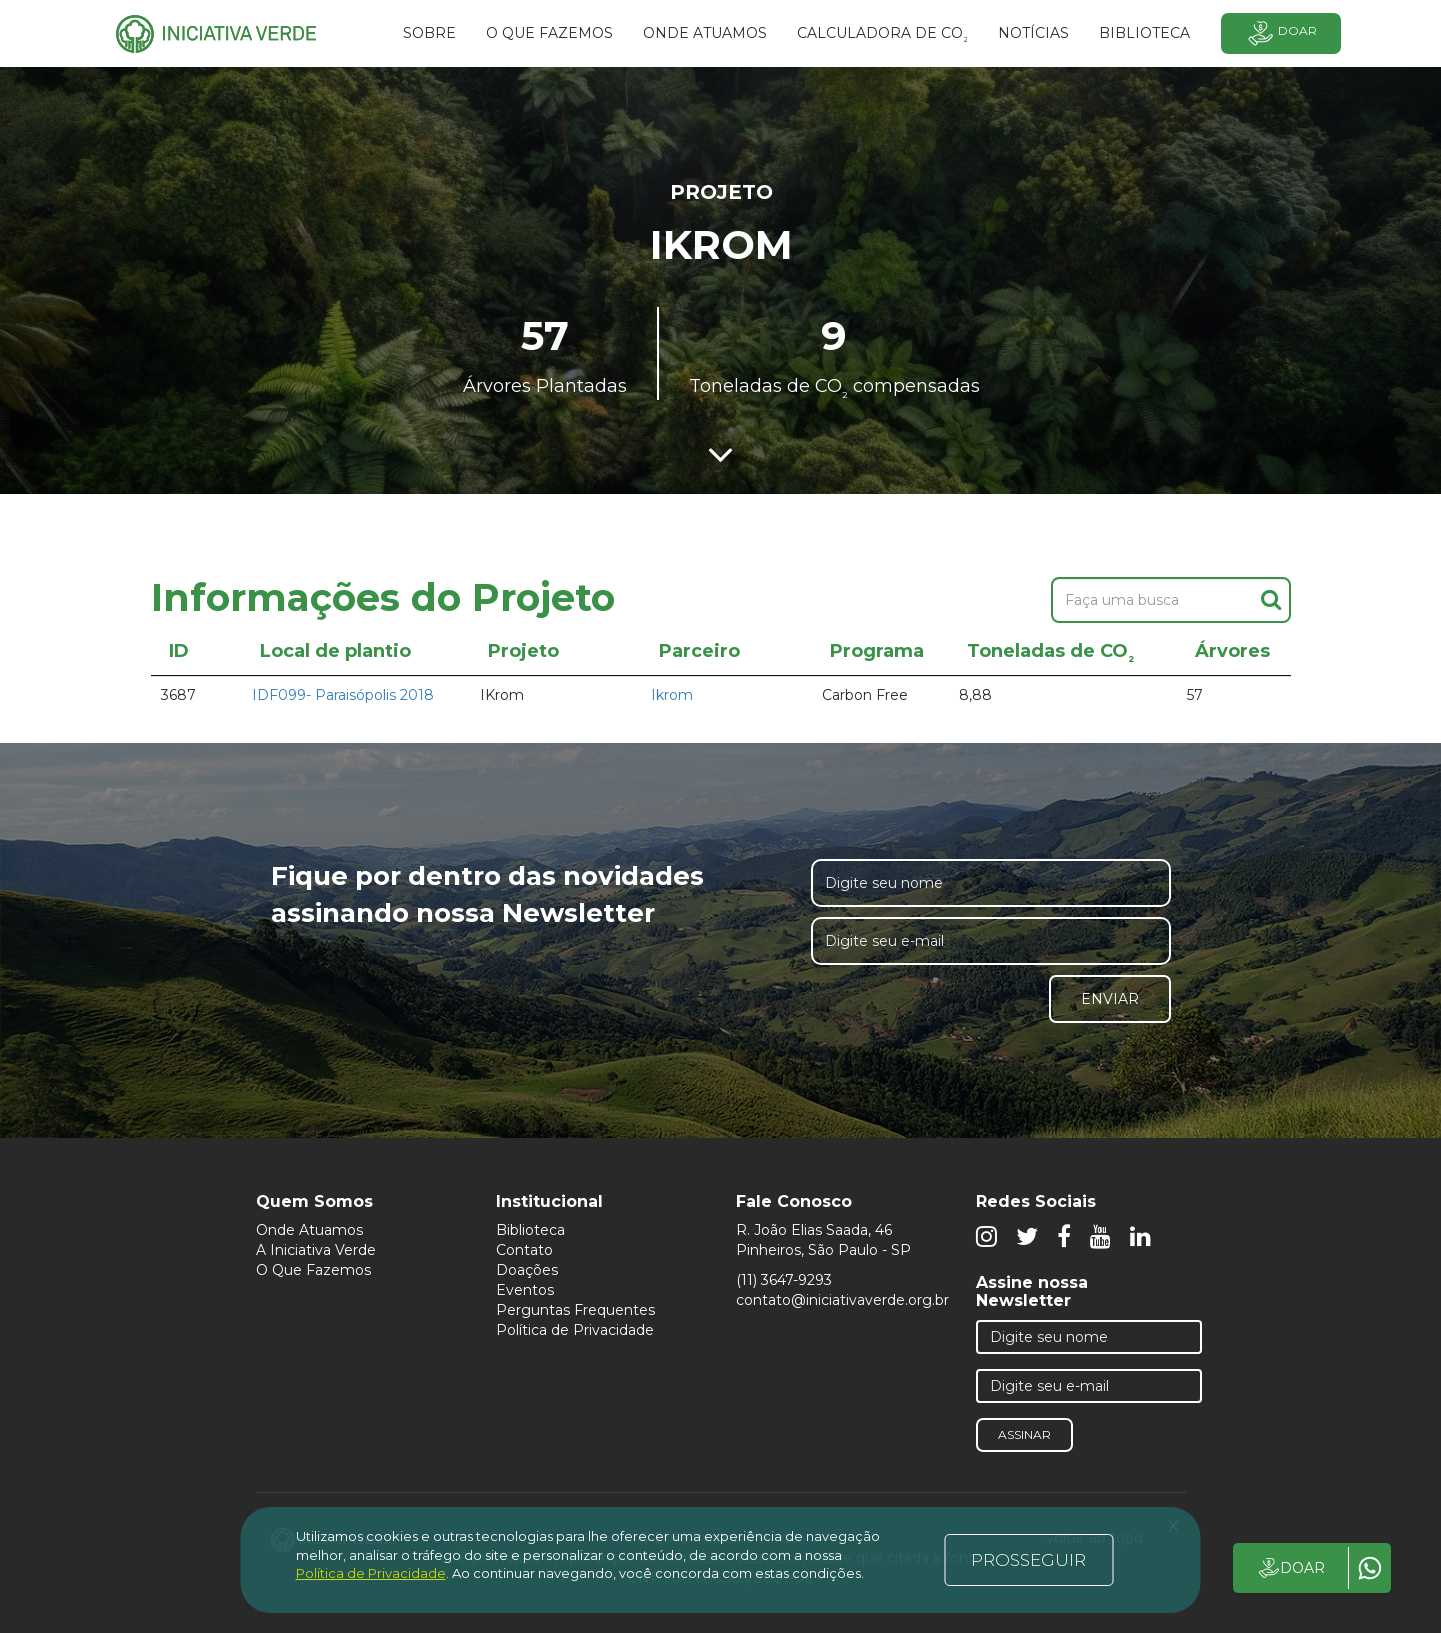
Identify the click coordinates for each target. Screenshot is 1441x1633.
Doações (527, 1270)
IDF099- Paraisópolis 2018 (343, 695)
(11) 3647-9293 (784, 1280)
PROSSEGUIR (1028, 1560)
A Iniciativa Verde (316, 1250)
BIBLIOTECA (1144, 33)
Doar (1281, 33)
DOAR (1290, 1568)
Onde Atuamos (309, 1230)
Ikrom (672, 695)
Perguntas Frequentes (575, 1310)
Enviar (1110, 999)
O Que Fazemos (313, 1270)
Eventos (525, 1290)
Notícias (1033, 33)
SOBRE (429, 33)
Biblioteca (530, 1230)
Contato (524, 1250)
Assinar (1024, 1434)
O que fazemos (549, 33)
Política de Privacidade (575, 1330)
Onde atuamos (705, 33)
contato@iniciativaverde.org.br (842, 1300)
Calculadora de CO (882, 36)
